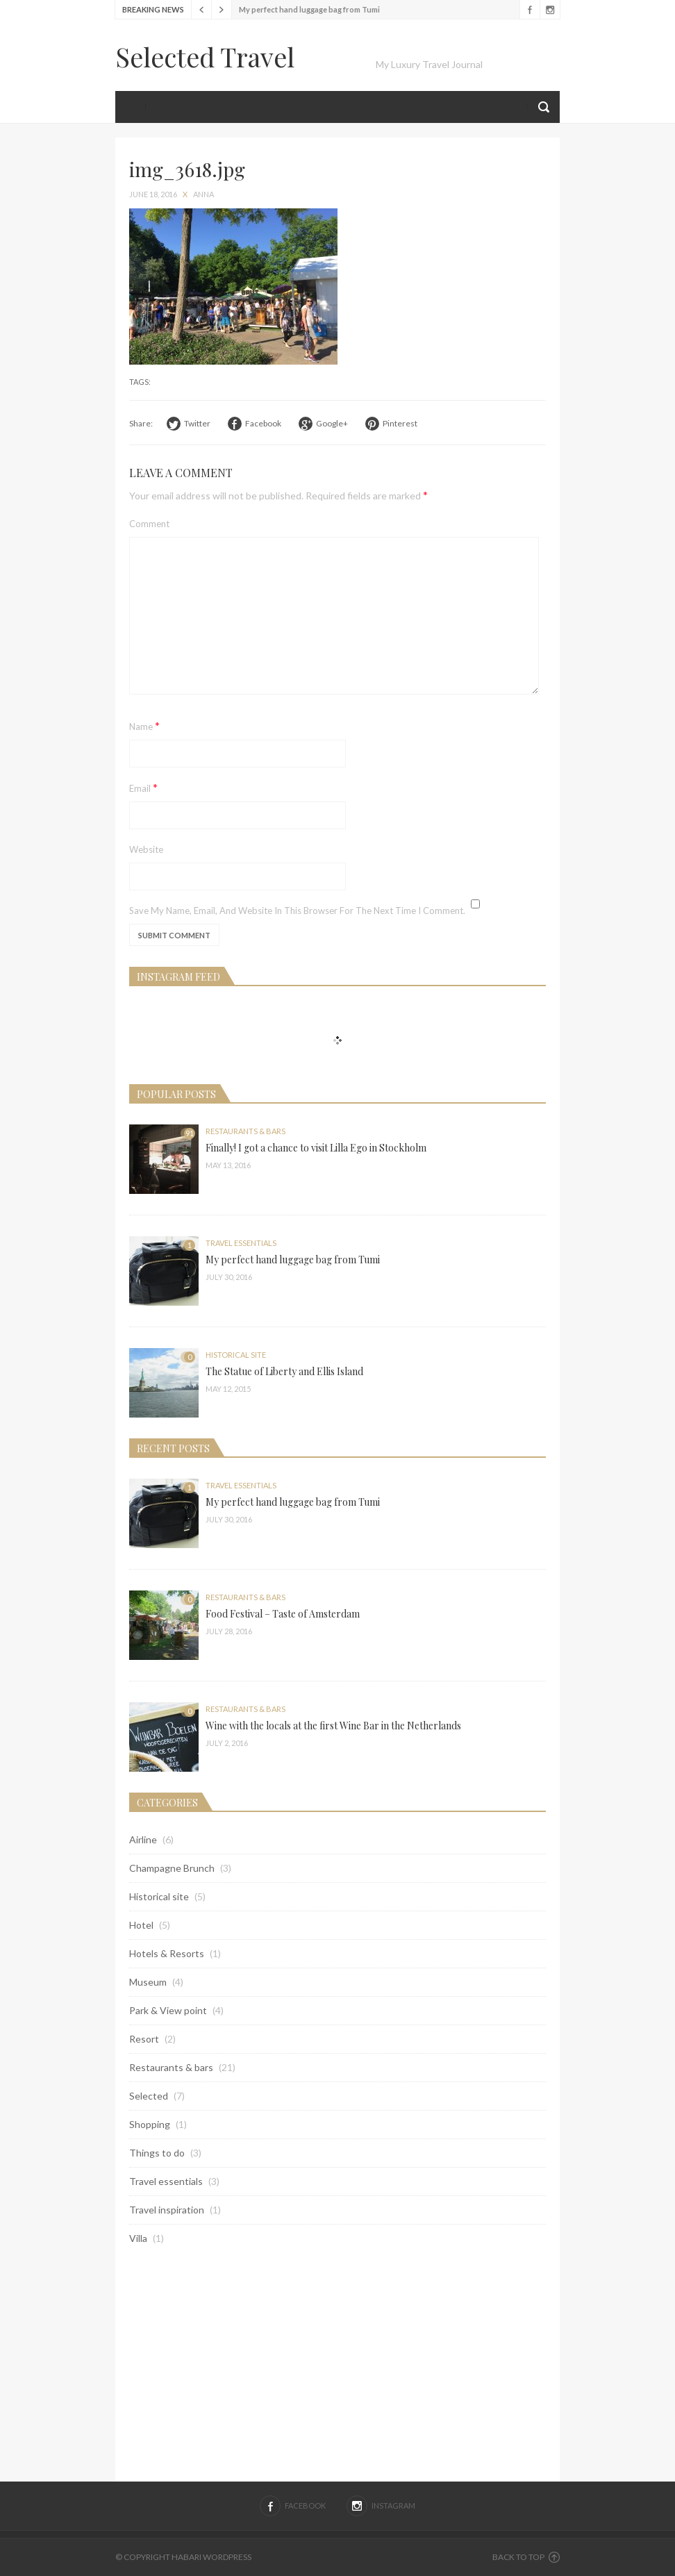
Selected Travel (204, 56)
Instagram (550, 9)
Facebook (529, 9)
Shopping (149, 2124)
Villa (138, 2238)
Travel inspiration (166, 2210)
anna (203, 194)
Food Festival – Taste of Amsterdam (283, 1613)
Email (143, 787)
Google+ (332, 423)
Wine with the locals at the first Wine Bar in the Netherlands (333, 1725)
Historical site (236, 1354)
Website (146, 849)
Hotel (141, 1925)
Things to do (157, 2153)
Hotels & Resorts (166, 1953)
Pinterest (400, 423)
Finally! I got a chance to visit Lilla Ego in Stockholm (316, 1147)
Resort (144, 2039)
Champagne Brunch (172, 1868)
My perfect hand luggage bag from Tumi (309, 9)
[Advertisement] (337, 2363)
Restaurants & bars (245, 1131)
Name (144, 725)
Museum (148, 1982)
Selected (148, 2096)
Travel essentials (241, 1242)
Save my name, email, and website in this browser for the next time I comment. (297, 910)
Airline (143, 1839)
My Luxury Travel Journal (429, 64)
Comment (149, 523)
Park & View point (168, 2010)
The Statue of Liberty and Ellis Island (284, 1371)
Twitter (197, 423)
